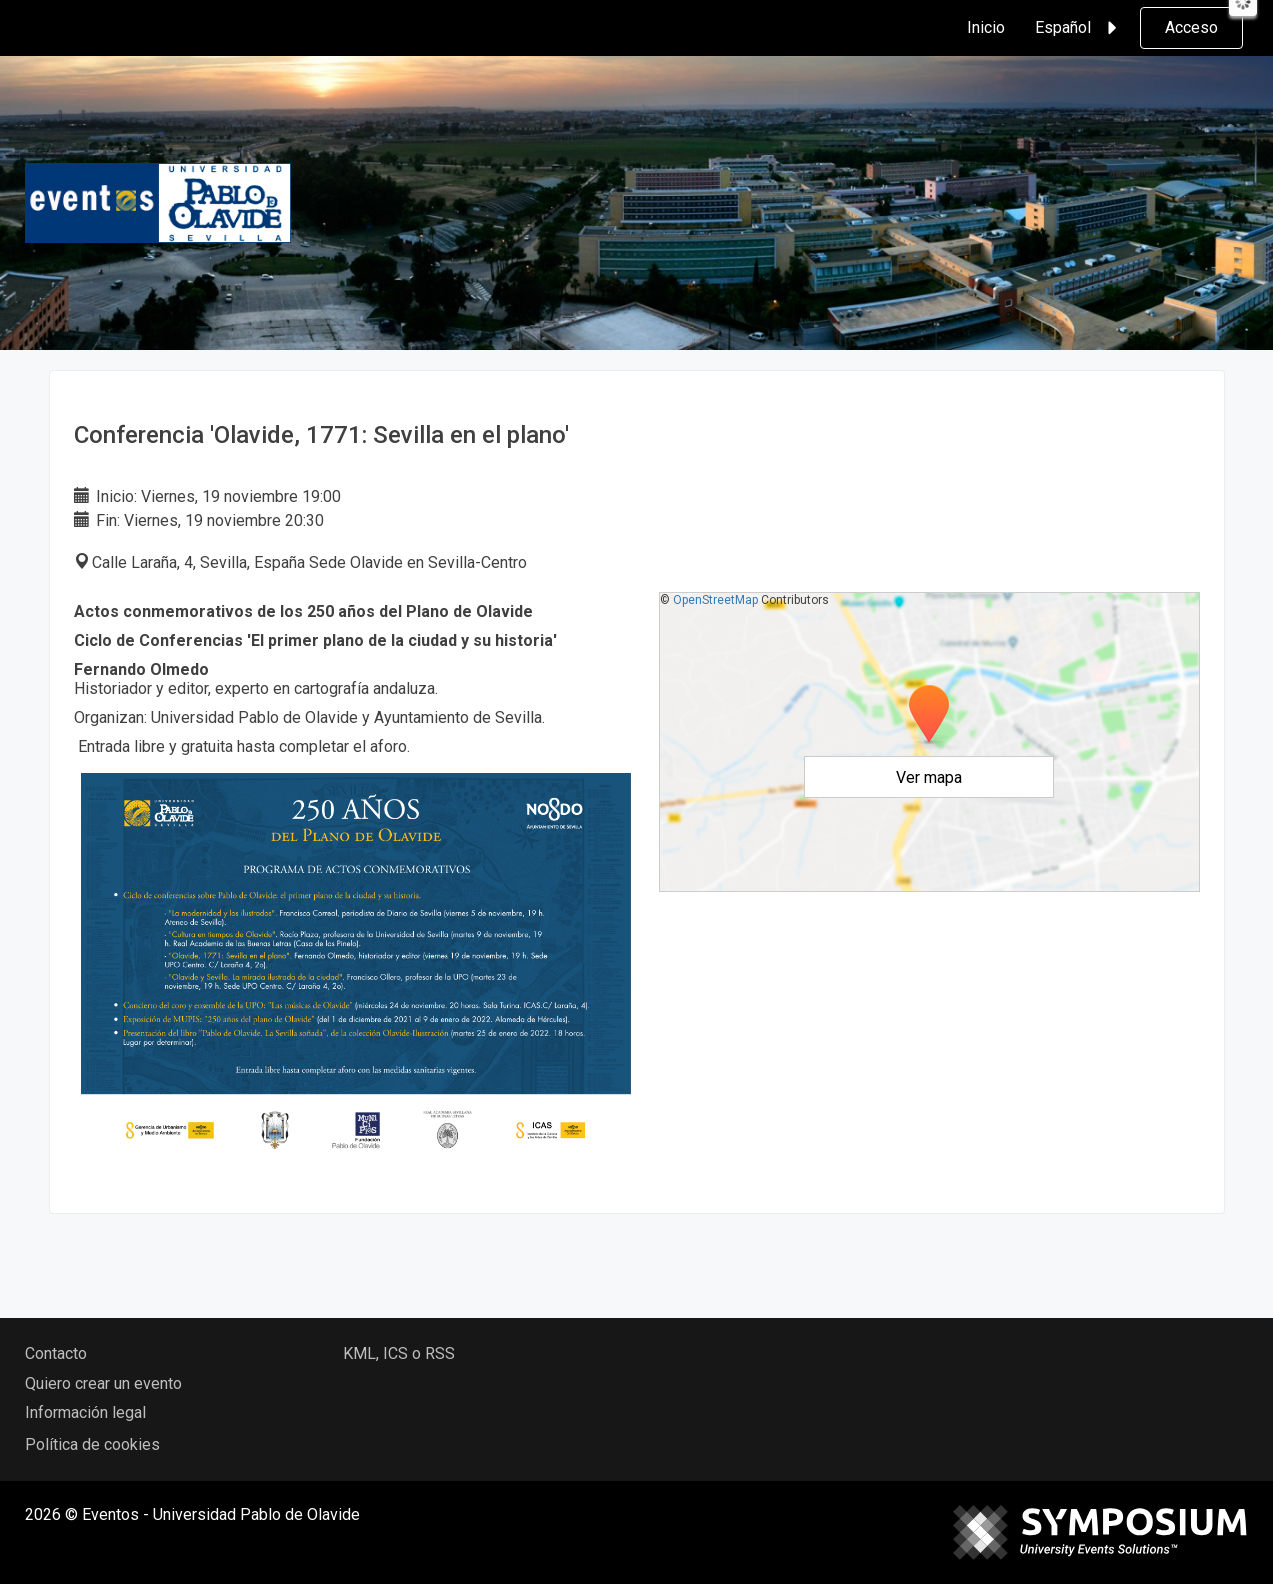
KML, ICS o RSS (399, 1353)
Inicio (986, 27)
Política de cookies (92, 1444)
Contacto (56, 1353)
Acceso (1191, 27)
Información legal (85, 1412)
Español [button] (1079, 28)
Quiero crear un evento (103, 1383)
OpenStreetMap (715, 600)
